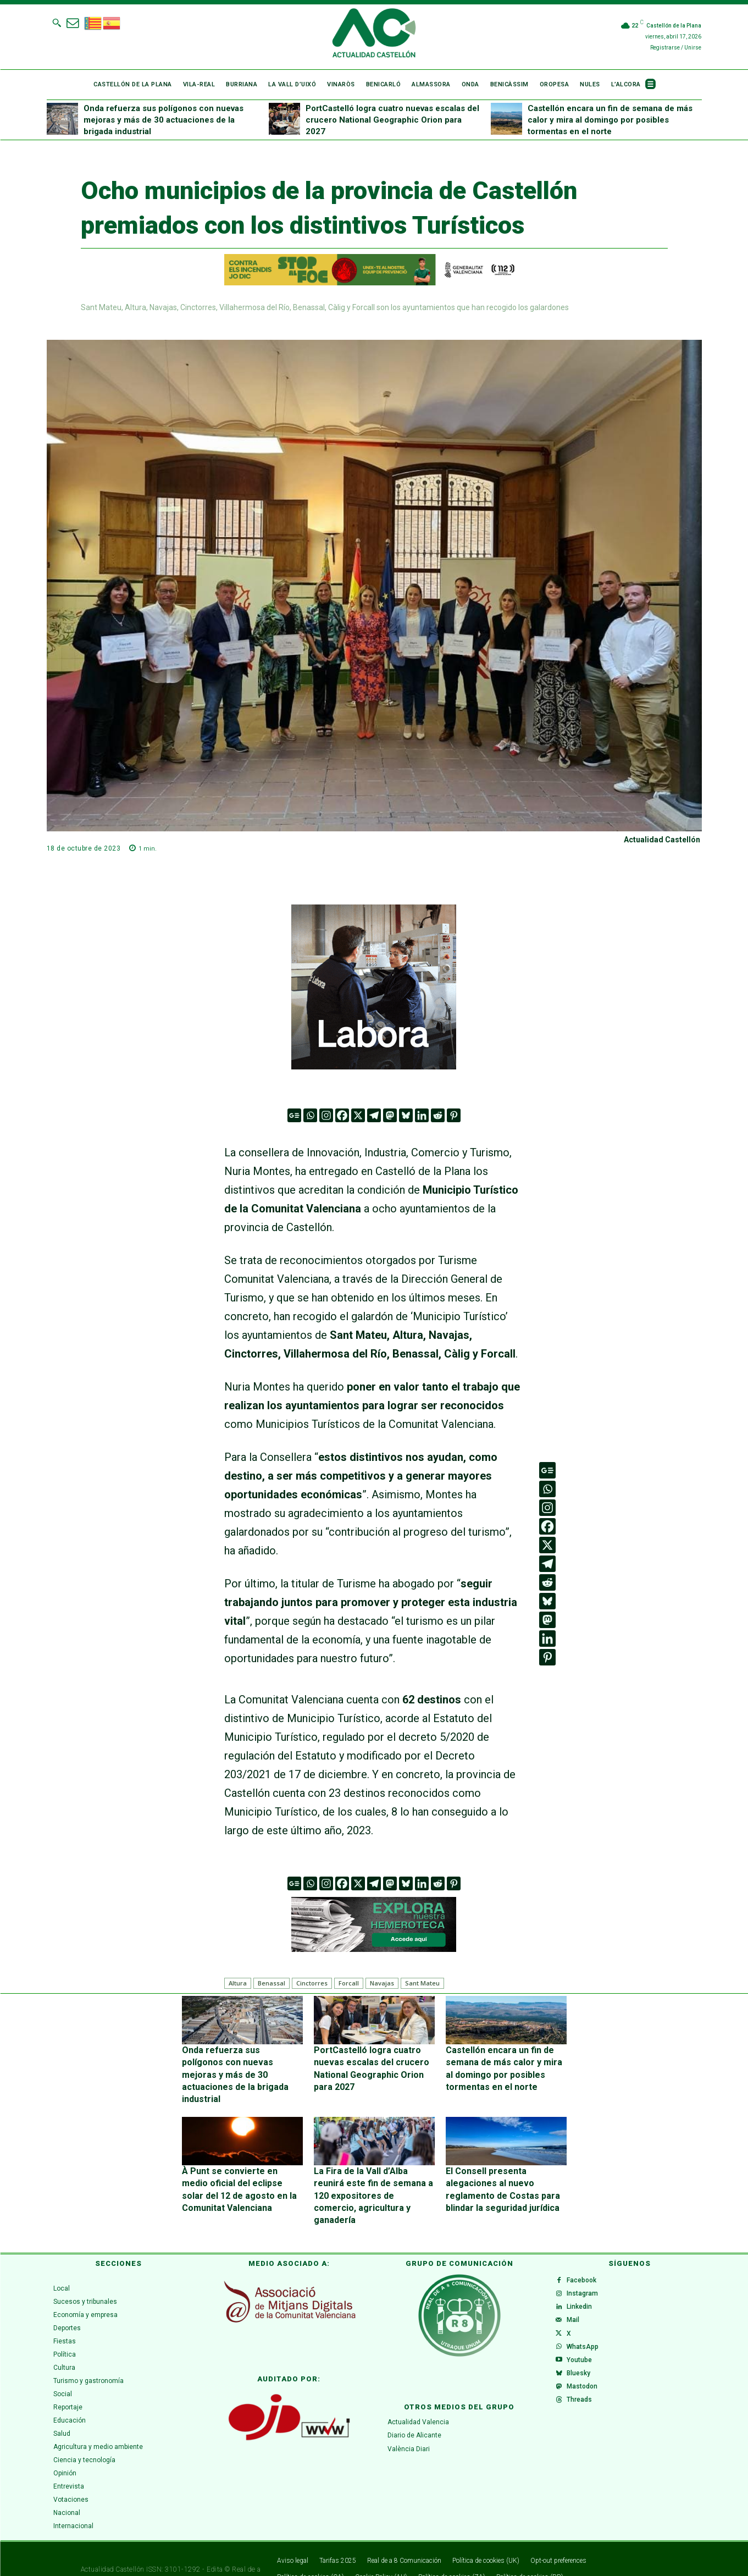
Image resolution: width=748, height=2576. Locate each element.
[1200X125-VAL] (373, 269)
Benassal (271, 1983)
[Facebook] (342, 1115)
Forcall (349, 1983)
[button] (57, 22)
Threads (583, 2404)
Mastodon (586, 2386)
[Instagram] (326, 1115)
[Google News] (294, 1115)
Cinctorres (312, 1983)
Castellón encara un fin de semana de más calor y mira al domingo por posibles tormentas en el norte (610, 119)
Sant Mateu (422, 1983)
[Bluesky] (406, 1115)
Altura (238, 1983)
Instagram (586, 2263)
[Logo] (374, 34)
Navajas (382, 1983)
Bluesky (583, 2369)
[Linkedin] (422, 1115)
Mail (577, 2298)
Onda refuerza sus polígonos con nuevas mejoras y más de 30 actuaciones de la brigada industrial (163, 119)
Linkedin (583, 2281)
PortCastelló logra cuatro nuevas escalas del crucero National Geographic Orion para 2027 (392, 119)
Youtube (583, 2351)
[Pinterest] (454, 1115)
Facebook (586, 2245)
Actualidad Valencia (418, 2385)
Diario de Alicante (414, 2398)
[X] (358, 1115)
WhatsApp (587, 2333)
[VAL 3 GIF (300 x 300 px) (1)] (373, 986)
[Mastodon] (390, 1115)
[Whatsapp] (310, 1115)
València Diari (408, 2412)
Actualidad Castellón (662, 839)
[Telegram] (374, 1115)
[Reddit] (438, 1115)
